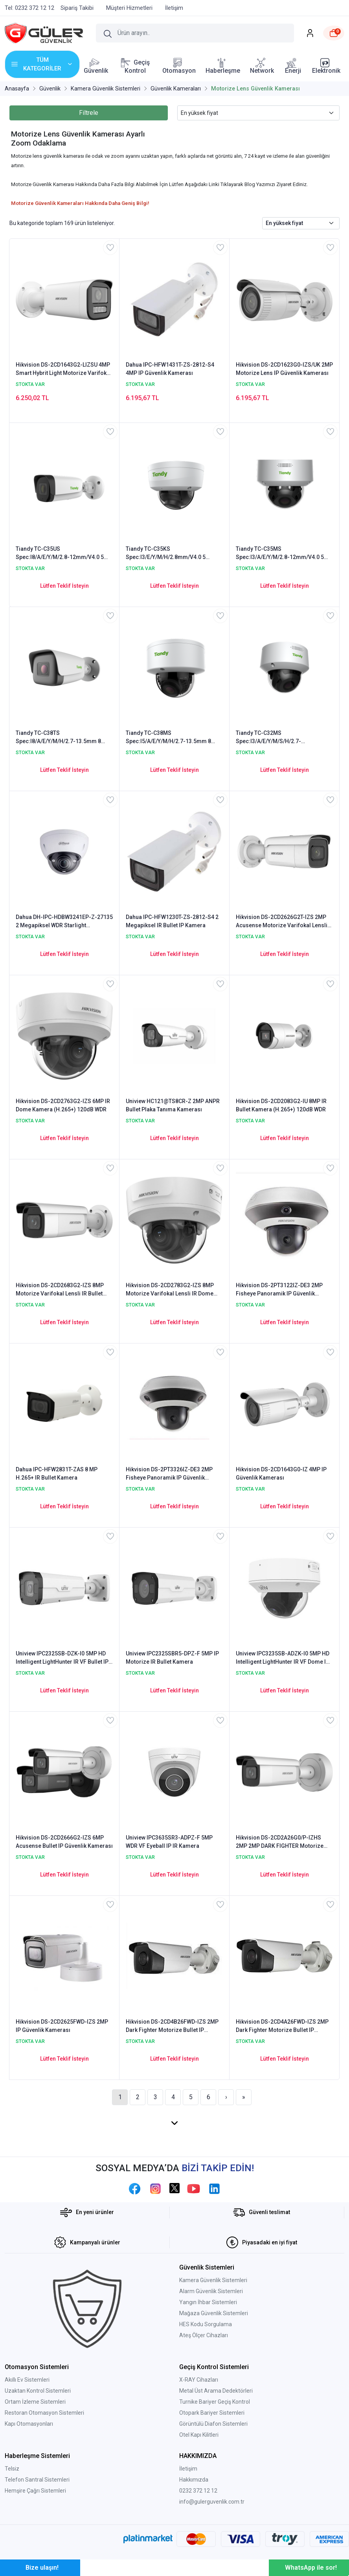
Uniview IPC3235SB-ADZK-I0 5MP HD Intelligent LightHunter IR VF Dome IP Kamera (282, 1658)
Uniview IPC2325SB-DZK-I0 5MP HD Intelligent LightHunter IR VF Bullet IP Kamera (62, 1658)
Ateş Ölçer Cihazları (203, 2335)
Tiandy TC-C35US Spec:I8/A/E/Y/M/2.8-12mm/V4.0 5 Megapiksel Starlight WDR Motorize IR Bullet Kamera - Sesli (64, 553)
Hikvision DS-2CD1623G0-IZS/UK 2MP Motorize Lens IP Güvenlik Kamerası (284, 369)
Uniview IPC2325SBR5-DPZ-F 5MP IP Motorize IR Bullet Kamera (172, 1657)
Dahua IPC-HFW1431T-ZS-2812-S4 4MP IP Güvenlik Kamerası (170, 369)
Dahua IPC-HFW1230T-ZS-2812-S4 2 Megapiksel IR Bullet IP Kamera (172, 921)
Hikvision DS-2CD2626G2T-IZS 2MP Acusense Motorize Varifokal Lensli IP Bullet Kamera (281, 922)
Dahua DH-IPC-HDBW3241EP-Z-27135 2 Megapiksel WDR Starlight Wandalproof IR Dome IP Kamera (64, 922)
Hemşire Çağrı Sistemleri (35, 2490)
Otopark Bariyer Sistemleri (211, 2413)
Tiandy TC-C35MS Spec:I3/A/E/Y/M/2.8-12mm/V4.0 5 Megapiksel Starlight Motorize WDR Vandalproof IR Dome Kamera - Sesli (283, 553)
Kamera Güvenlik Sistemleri (213, 2280)
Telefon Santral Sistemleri (37, 2479)
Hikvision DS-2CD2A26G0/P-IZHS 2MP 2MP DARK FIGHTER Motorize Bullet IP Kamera (279, 1842)
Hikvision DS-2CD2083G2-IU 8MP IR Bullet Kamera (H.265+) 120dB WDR (281, 1105)
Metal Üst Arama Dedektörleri (216, 2391)
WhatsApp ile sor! (311, 2567)
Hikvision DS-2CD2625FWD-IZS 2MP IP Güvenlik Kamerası (62, 2026)
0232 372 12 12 (198, 2490)
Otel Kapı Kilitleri (199, 2435)
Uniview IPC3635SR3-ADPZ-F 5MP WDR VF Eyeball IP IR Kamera (169, 1841)
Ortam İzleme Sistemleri (35, 2402)
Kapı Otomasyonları (29, 2424)
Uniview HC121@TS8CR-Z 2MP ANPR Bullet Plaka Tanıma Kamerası (173, 1105)
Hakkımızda (193, 2479)
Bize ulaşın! (42, 2567)
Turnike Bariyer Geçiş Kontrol (214, 2402)
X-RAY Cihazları (198, 2380)
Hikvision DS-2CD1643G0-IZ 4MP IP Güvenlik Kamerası (281, 1473)
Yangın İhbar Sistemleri (208, 2302)
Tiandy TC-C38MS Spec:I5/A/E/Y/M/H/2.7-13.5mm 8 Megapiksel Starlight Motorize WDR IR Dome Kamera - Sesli (174, 737)
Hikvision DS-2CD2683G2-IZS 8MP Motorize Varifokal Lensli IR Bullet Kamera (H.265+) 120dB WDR (60, 1290)
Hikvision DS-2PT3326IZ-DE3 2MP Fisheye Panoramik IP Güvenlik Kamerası (169, 1474)
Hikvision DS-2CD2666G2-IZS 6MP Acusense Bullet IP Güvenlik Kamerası (64, 1841)
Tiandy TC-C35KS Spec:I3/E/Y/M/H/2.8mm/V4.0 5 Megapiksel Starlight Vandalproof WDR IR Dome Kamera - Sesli (169, 553)
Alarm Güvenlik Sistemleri (211, 2291)
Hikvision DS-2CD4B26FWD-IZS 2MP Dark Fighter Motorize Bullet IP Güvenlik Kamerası (172, 2026)
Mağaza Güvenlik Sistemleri (213, 2313)
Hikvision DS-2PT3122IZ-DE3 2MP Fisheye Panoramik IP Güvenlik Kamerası (279, 1290)
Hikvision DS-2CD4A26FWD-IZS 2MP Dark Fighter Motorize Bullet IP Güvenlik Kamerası (282, 2026)
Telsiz (12, 2468)
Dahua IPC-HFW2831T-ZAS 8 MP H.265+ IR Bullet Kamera (56, 1473)
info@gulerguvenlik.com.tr (211, 2501)
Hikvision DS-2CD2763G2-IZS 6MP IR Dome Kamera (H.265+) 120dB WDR (63, 1105)
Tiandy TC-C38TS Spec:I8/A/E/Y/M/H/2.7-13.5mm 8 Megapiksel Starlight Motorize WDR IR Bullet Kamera (64, 737)
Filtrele (88, 112)
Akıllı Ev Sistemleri (27, 2380)
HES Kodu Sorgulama (205, 2324)
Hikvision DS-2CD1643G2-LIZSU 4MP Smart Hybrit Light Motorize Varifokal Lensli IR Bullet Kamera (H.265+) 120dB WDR (63, 369)
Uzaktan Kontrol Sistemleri (38, 2391)
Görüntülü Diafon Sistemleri (213, 2424)
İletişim (188, 2468)
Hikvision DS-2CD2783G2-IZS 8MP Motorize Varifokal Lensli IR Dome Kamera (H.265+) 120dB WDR (170, 1290)
